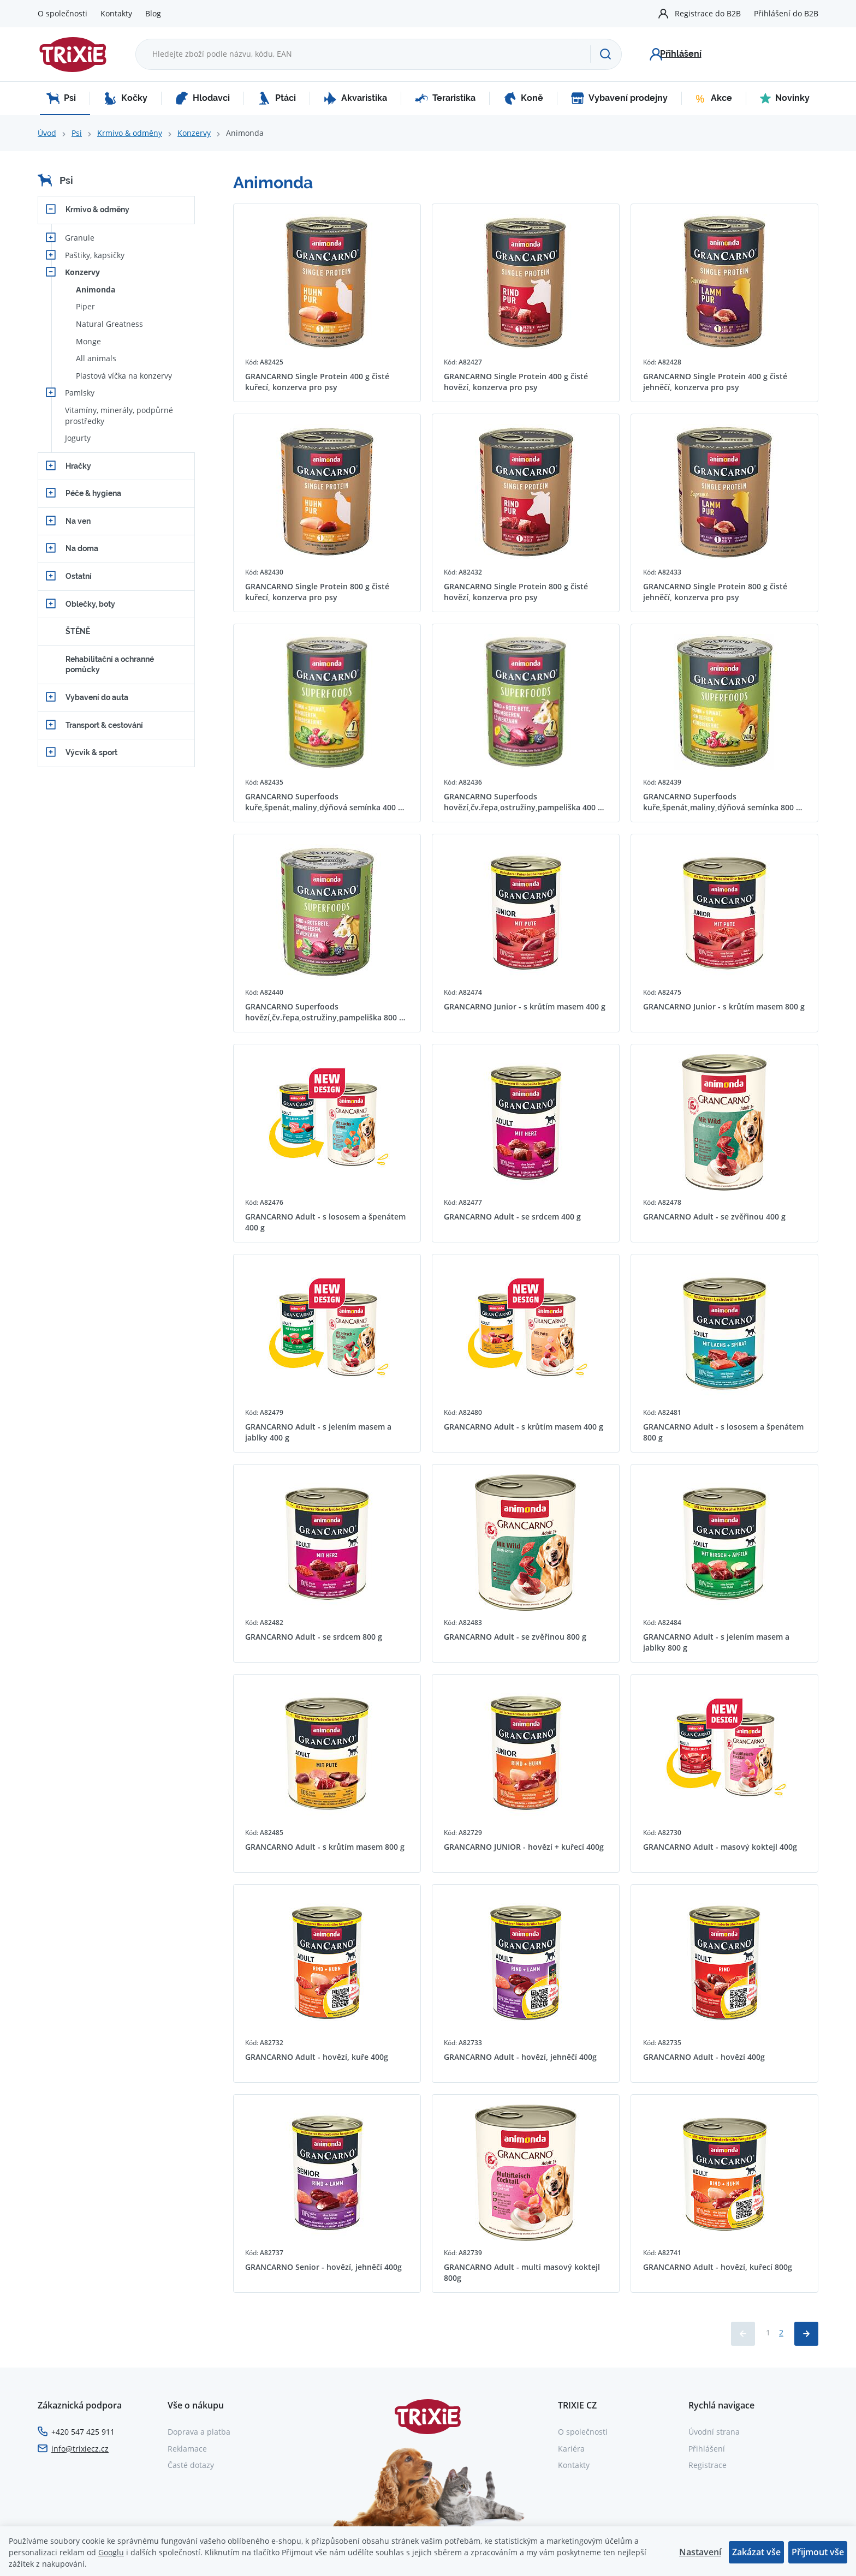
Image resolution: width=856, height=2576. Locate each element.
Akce (714, 98)
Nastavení (700, 2552)
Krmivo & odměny (129, 133)
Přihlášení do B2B (786, 13)
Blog (153, 13)
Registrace (707, 2465)
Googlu (111, 2552)
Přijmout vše (818, 2552)
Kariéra (571, 2448)
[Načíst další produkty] (806, 2334)
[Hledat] (605, 54)
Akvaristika (355, 98)
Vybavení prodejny (619, 98)
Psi (61, 98)
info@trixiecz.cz (80, 2449)
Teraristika (445, 98)
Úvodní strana (714, 2431)
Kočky (125, 98)
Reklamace (187, 2448)
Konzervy (194, 133)
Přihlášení (706, 2448)
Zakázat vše (756, 2552)
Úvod (47, 133)
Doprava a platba (199, 2431)
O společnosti (62, 13)
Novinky (785, 98)
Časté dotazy (191, 2465)
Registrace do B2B (708, 13)
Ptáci (277, 98)
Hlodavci (202, 98)
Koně (523, 98)
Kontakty (116, 13)
